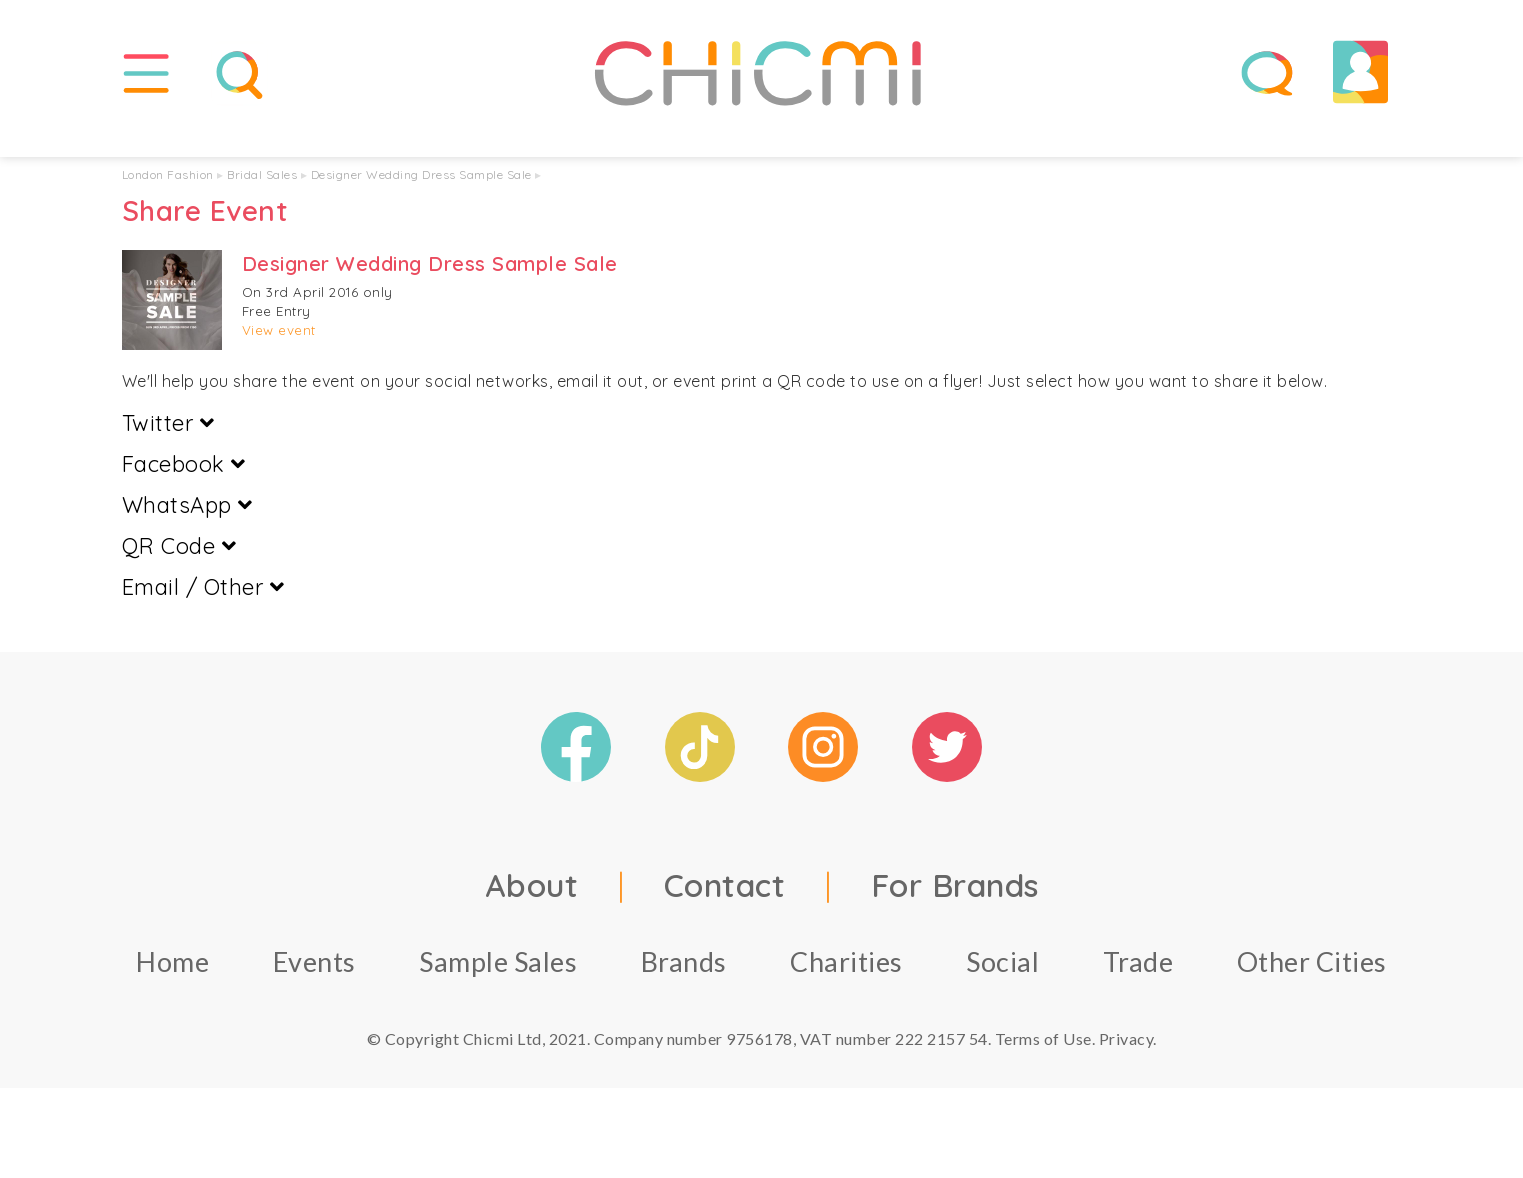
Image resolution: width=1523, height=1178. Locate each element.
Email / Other (203, 607)
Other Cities (1312, 981)
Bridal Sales (262, 194)
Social (1002, 981)
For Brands (955, 905)
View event (279, 350)
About (532, 905)
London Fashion (168, 194)
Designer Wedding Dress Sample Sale (421, 194)
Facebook (184, 484)
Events (314, 981)
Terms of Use (1043, 1058)
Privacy (1126, 1058)
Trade (1138, 981)
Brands (684, 981)
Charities (846, 981)
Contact (725, 905)
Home (172, 981)
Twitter (168, 443)
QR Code (179, 566)
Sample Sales (498, 981)
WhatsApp (187, 525)
